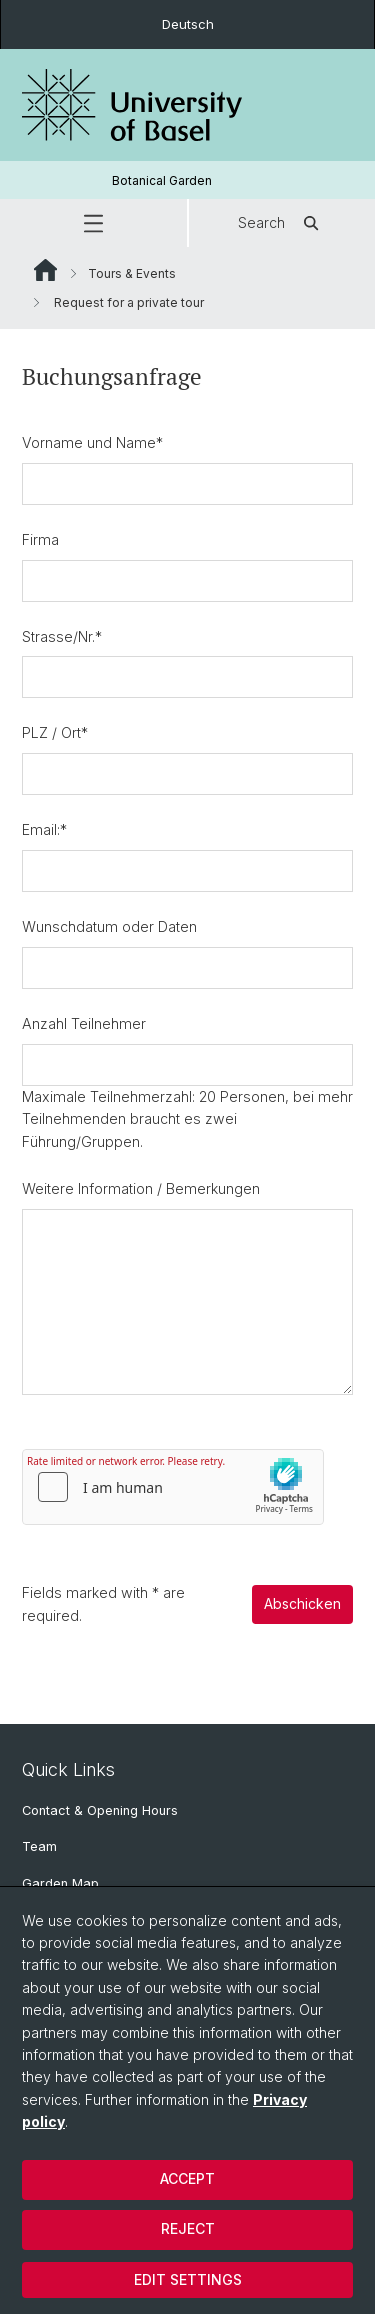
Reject (188, 2228)
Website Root (45, 270)
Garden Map (60, 1883)
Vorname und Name (92, 442)
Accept (187, 2178)
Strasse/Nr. (62, 636)
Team (39, 1846)
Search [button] (281, 223)
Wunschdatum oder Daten (109, 926)
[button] (93, 223)
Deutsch (188, 24)
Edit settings (188, 2279)
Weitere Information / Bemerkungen (141, 1188)
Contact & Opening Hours (100, 1810)
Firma (40, 539)
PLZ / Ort (55, 733)
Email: (44, 829)
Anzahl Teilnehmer (84, 1023)
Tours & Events (132, 273)
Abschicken (302, 1604)
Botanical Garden (162, 180)
